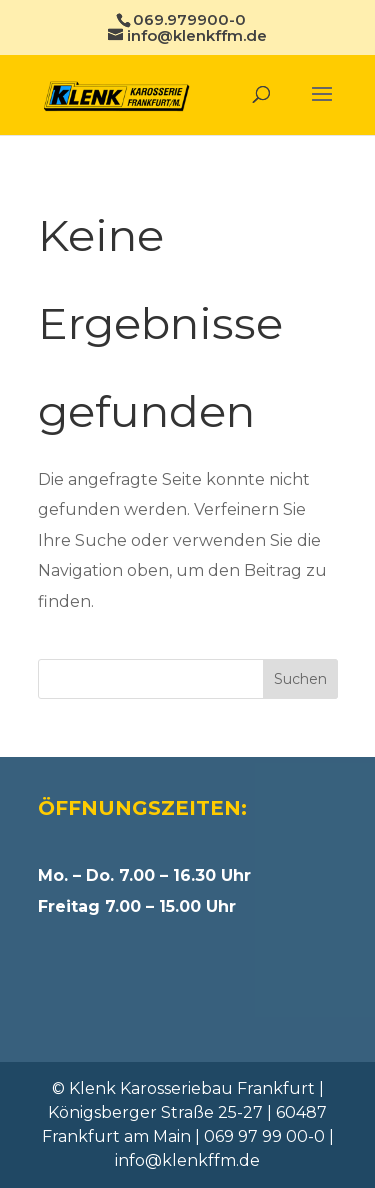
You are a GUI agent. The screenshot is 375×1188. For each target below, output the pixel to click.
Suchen (300, 679)
